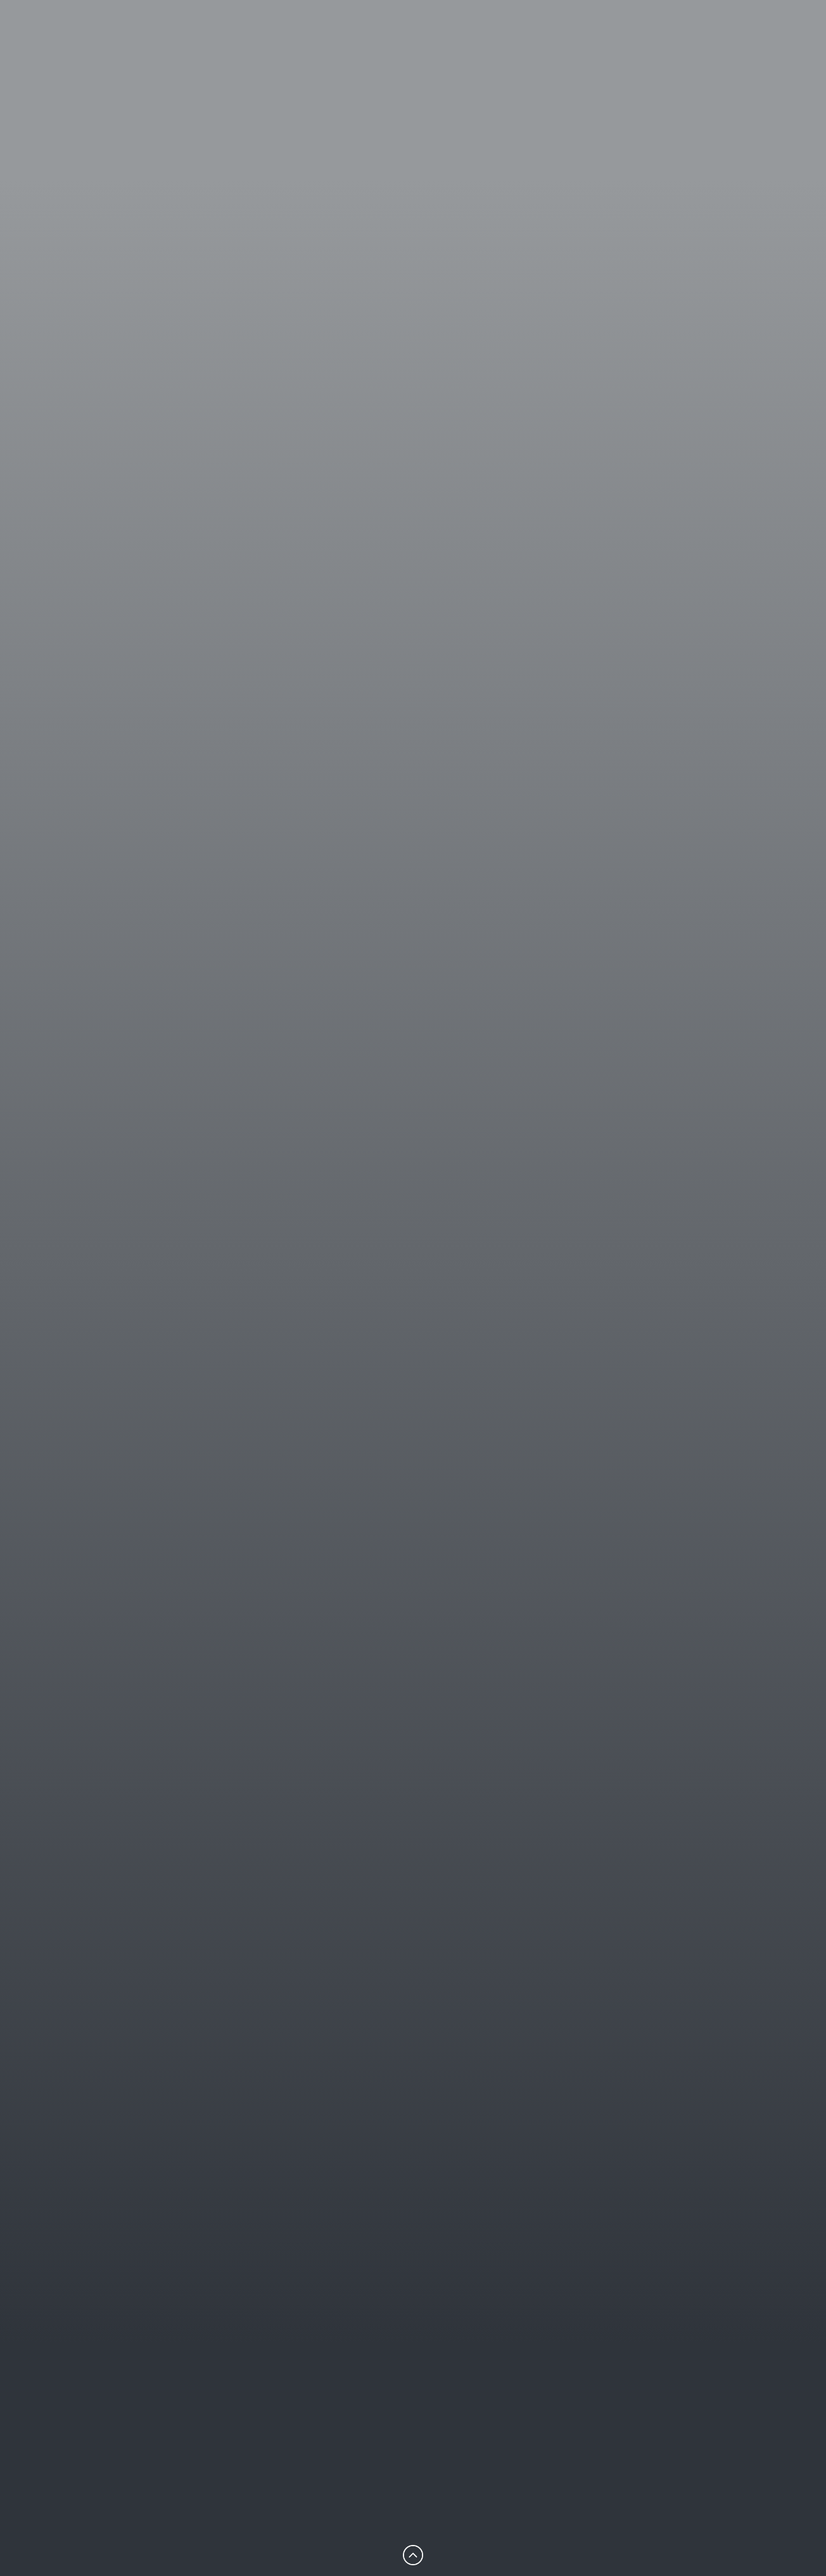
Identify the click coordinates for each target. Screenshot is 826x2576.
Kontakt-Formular (81, 1331)
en (743, 60)
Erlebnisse (569, 60)
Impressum (556, 2458)
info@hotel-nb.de (84, 2497)
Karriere (547, 2420)
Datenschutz (559, 2477)
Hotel (408, 60)
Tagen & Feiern (664, 60)
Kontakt (547, 2439)
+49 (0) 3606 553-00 (246, 1331)
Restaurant (483, 60)
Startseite (365, 2420)
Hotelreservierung (75, 1377)
